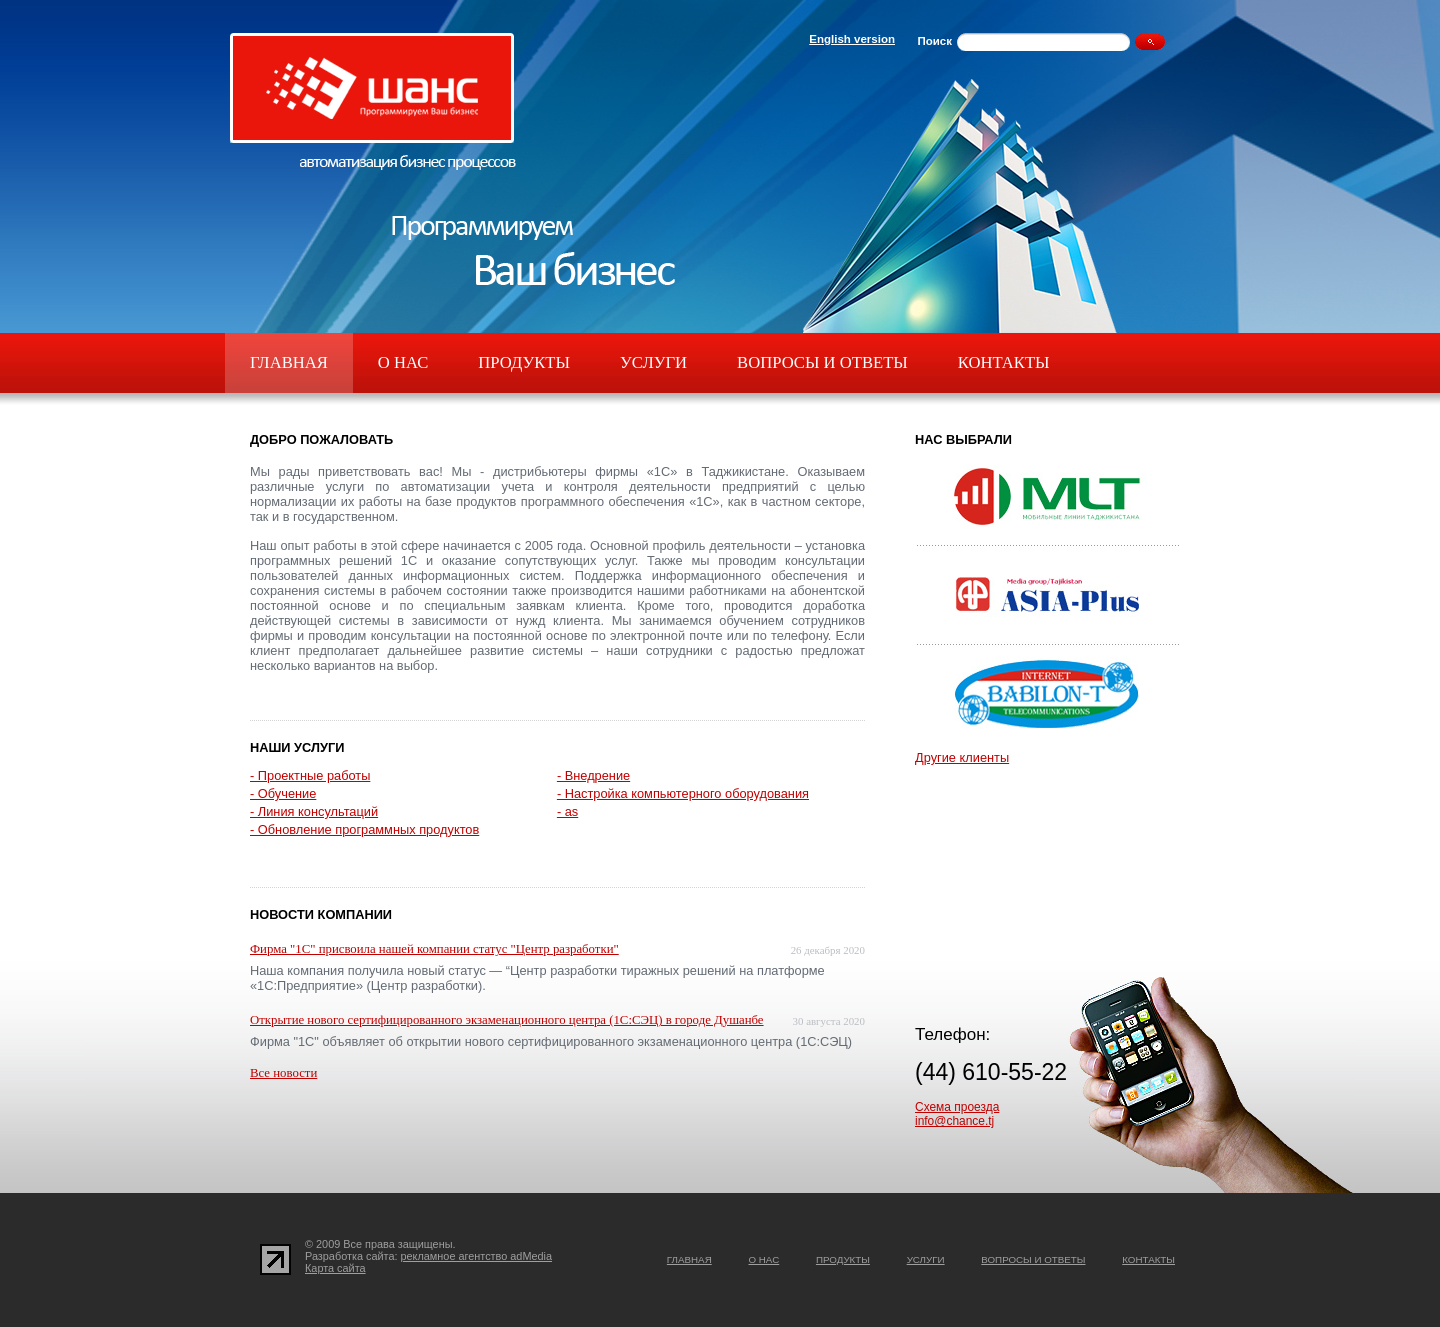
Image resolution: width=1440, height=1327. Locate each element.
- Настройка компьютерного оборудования (683, 793)
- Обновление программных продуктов (364, 829)
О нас (403, 362)
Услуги (653, 362)
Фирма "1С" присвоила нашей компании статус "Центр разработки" (434, 949)
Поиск (934, 41)
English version (852, 39)
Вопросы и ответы (822, 362)
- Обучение (283, 793)
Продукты (524, 362)
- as (567, 811)
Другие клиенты (962, 757)
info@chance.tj (954, 1121)
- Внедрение (593, 775)
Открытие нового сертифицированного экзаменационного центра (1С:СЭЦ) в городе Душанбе (507, 1020)
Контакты (1004, 362)
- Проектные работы (310, 775)
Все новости (283, 1073)
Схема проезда (957, 1107)
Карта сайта (335, 1268)
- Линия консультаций (314, 811)
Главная (289, 362)
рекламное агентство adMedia (477, 1256)
